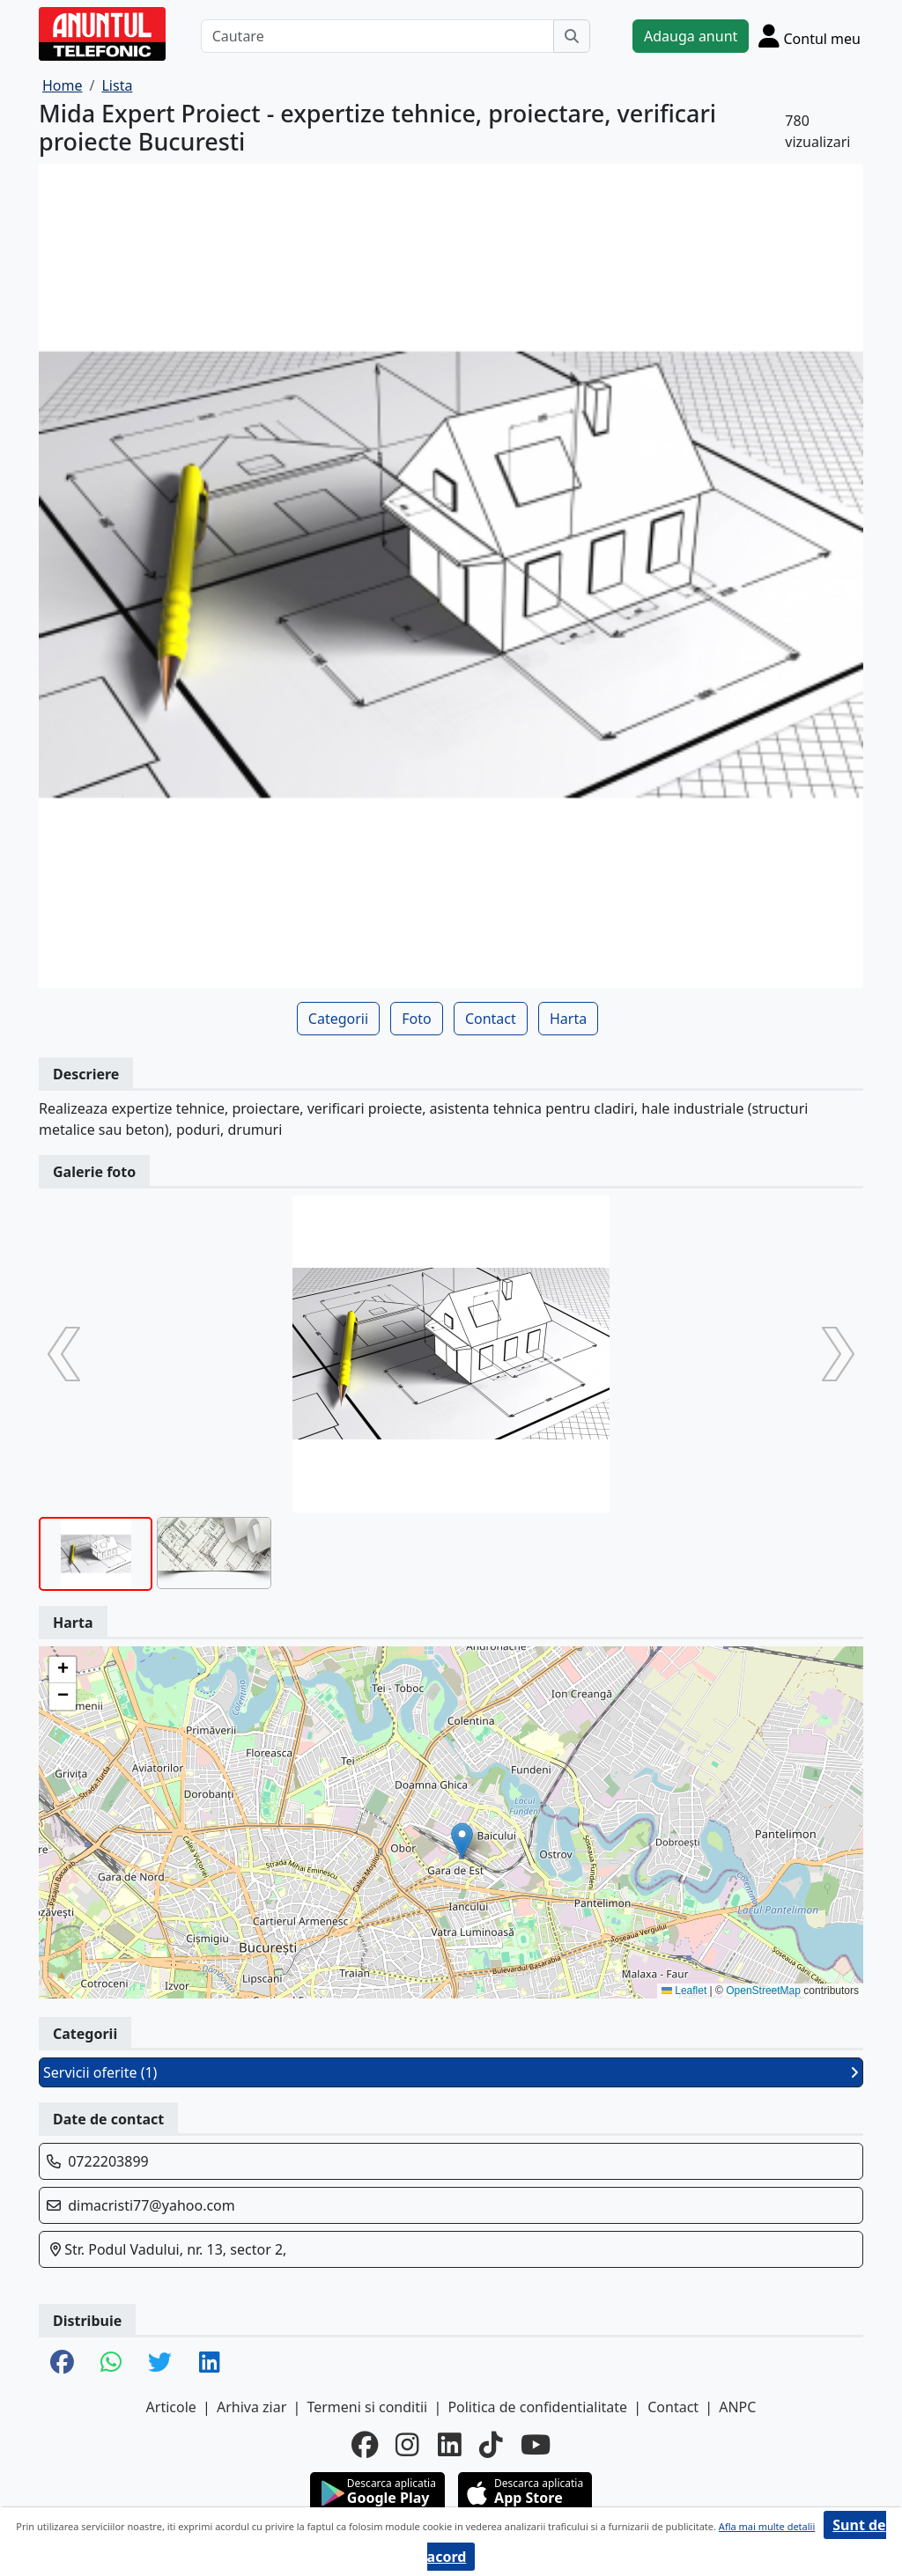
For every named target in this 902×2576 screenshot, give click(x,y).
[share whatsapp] (111, 2363)
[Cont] (809, 35)
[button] (462, 1840)
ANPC (737, 2407)
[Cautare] (377, 36)
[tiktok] (491, 2445)
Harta (568, 1018)
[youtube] (536, 2445)
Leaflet (684, 1990)
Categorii (338, 1018)
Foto (416, 1018)
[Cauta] (571, 36)
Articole (171, 2407)
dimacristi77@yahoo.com (151, 2205)
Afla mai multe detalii (767, 2526)
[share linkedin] (210, 2363)
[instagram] (407, 2445)
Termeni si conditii (367, 2407)
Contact (490, 1018)
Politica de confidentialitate (537, 2407)
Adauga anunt (690, 36)
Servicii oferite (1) (451, 2072)
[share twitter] (160, 2363)
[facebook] (364, 2445)
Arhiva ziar (251, 2407)
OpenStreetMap (763, 1990)
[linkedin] (450, 2445)
